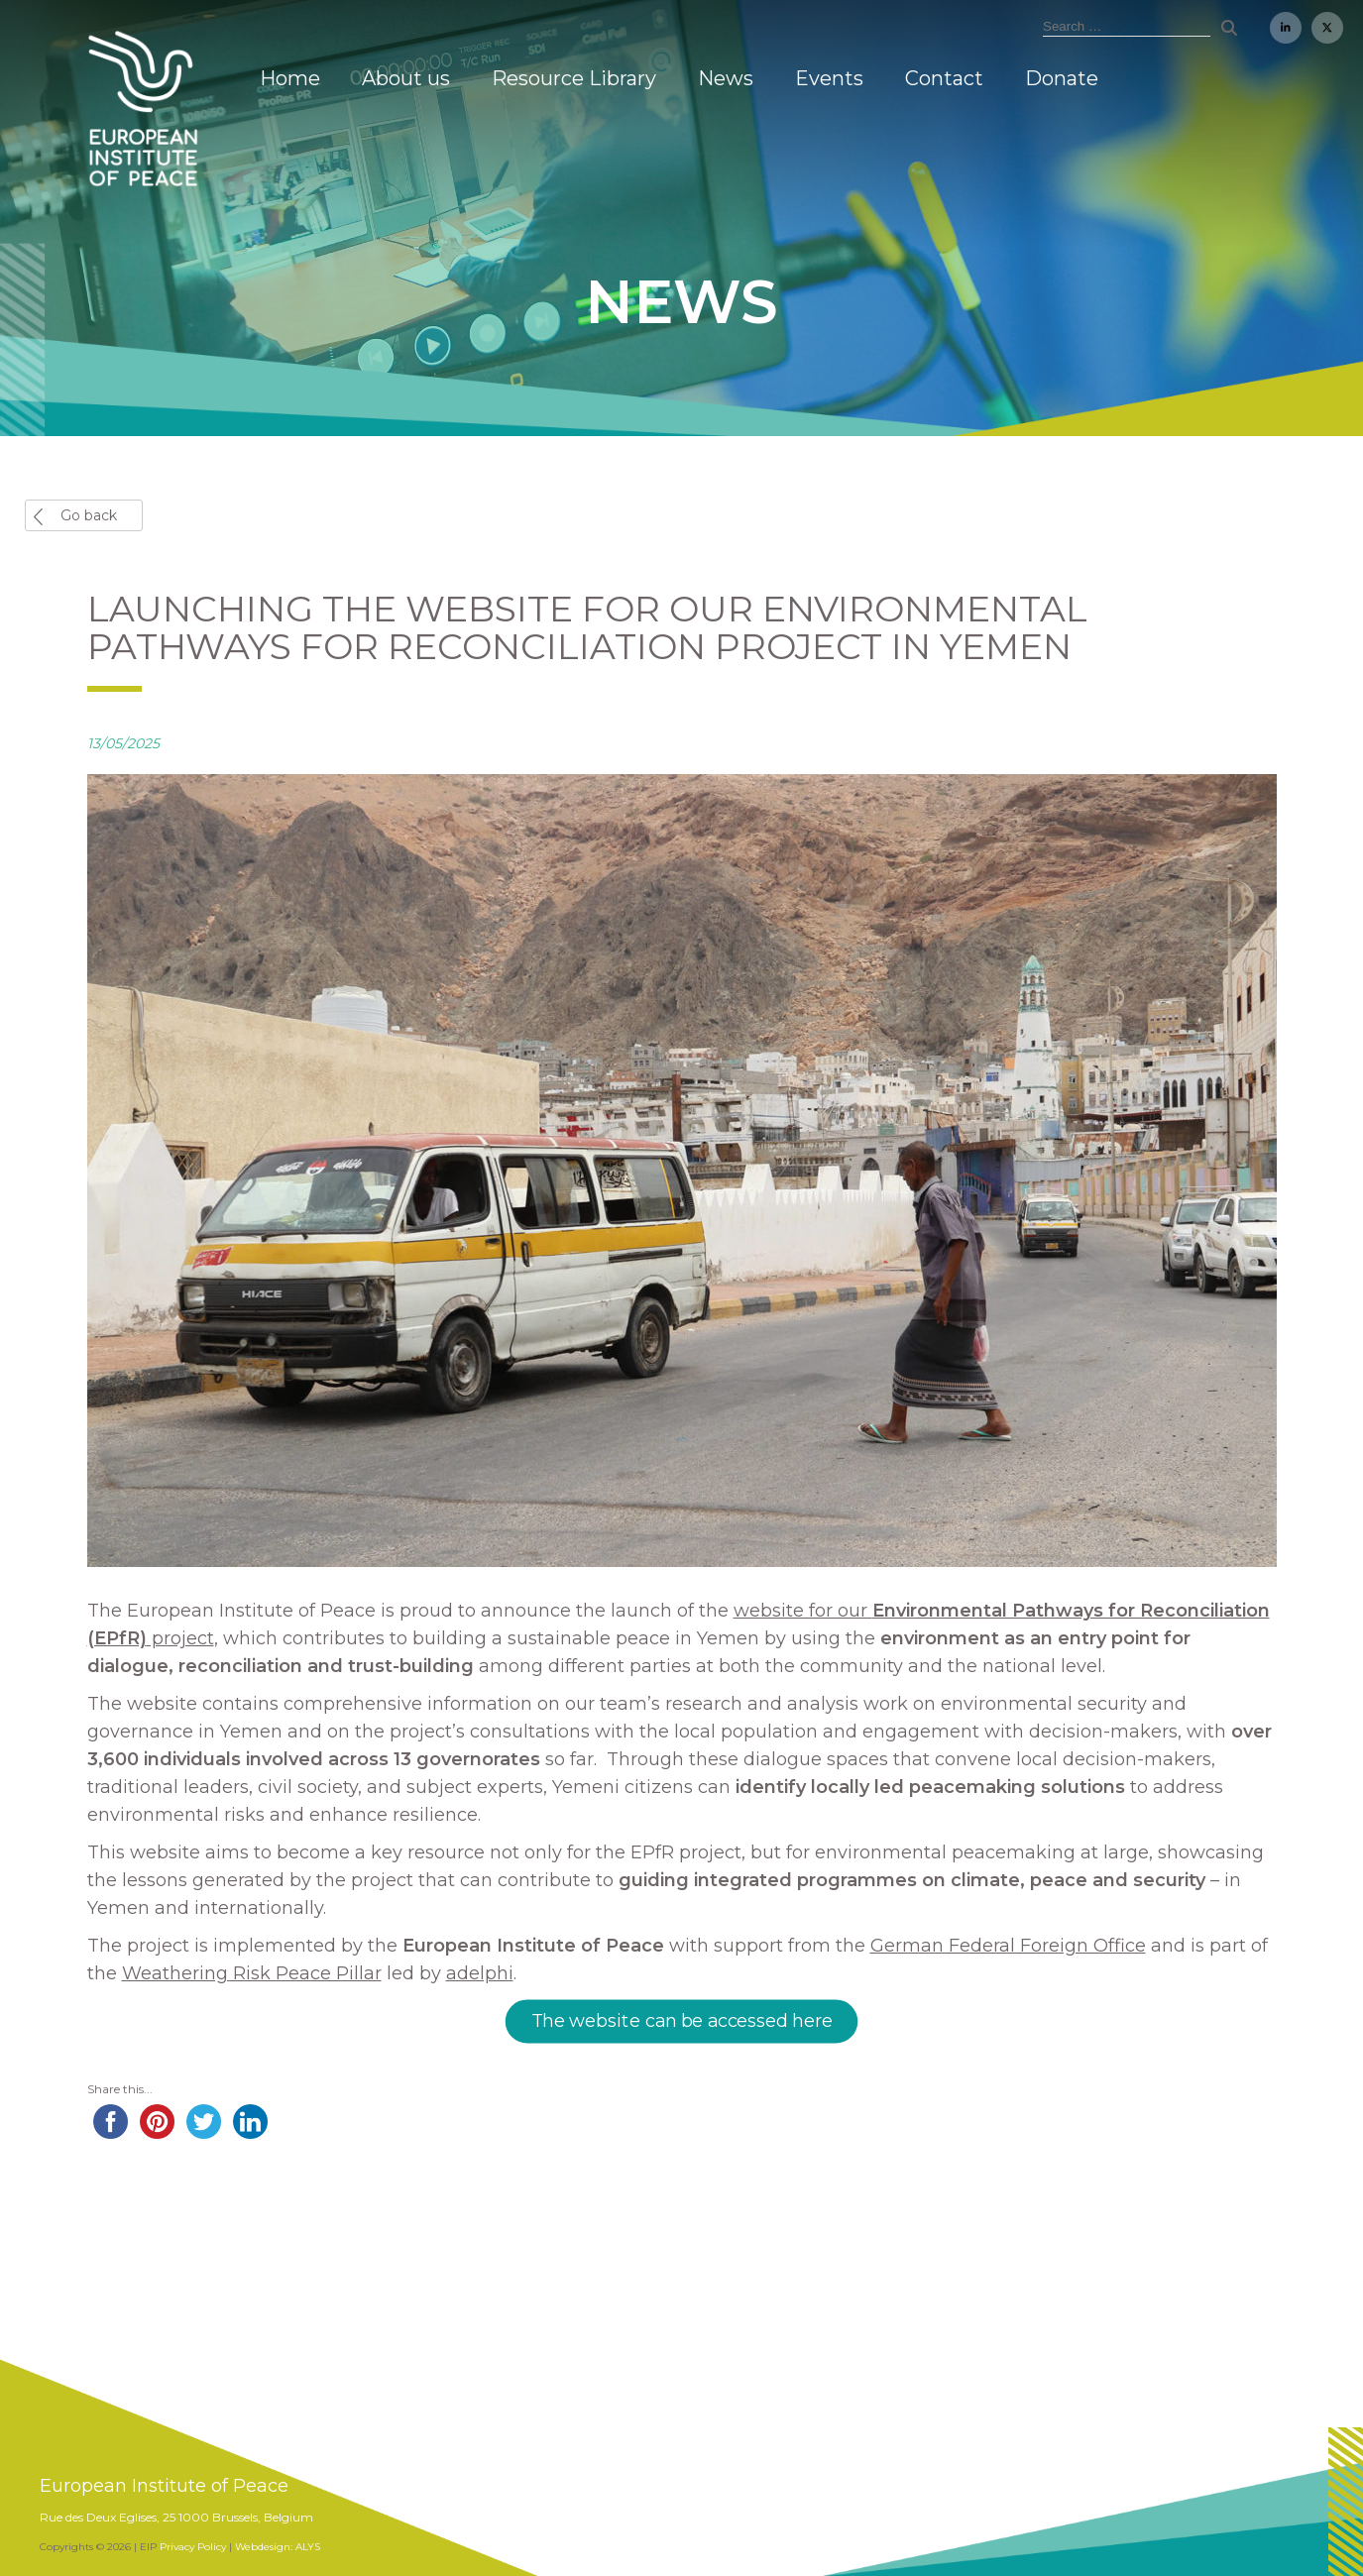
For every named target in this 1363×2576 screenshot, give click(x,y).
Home (290, 78)
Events (829, 78)
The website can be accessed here (681, 2022)
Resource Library (574, 78)
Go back (88, 515)
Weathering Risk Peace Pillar (252, 1973)
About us (406, 78)
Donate (1061, 78)
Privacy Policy (193, 2546)
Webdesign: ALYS (277, 2546)
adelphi (479, 1973)
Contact (944, 78)
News (725, 78)
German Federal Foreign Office (1008, 1946)
